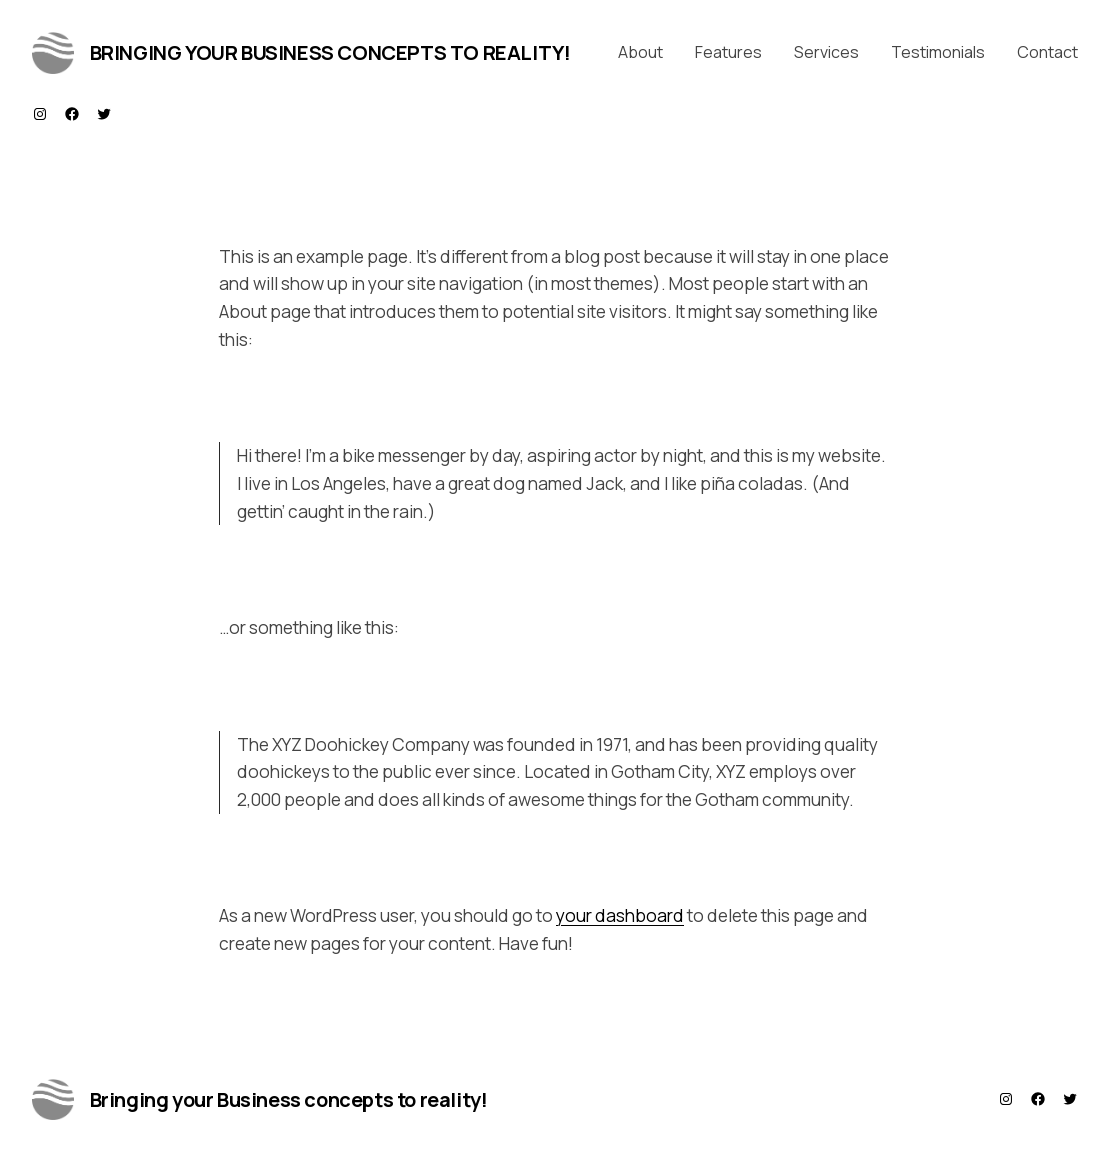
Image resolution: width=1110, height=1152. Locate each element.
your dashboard (620, 915)
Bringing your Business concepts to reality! (330, 52)
